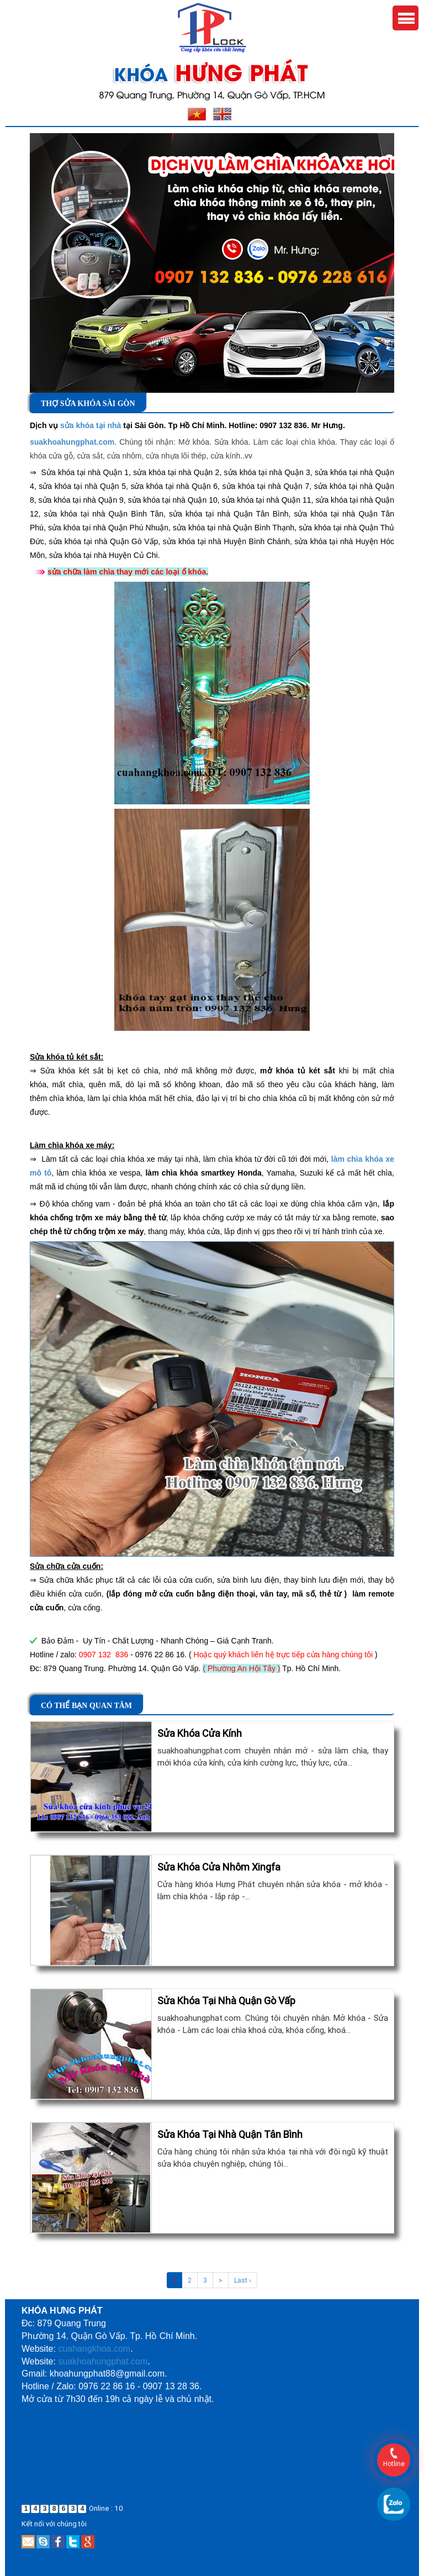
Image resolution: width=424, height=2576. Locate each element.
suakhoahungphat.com (72, 442)
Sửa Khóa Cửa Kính (199, 1733)
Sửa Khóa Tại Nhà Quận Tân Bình (230, 2134)
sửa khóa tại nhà (90, 425)
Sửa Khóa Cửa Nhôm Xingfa (218, 1867)
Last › (242, 2280)
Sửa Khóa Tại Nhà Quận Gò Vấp (226, 2000)
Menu (405, 18)
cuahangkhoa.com (94, 2348)
